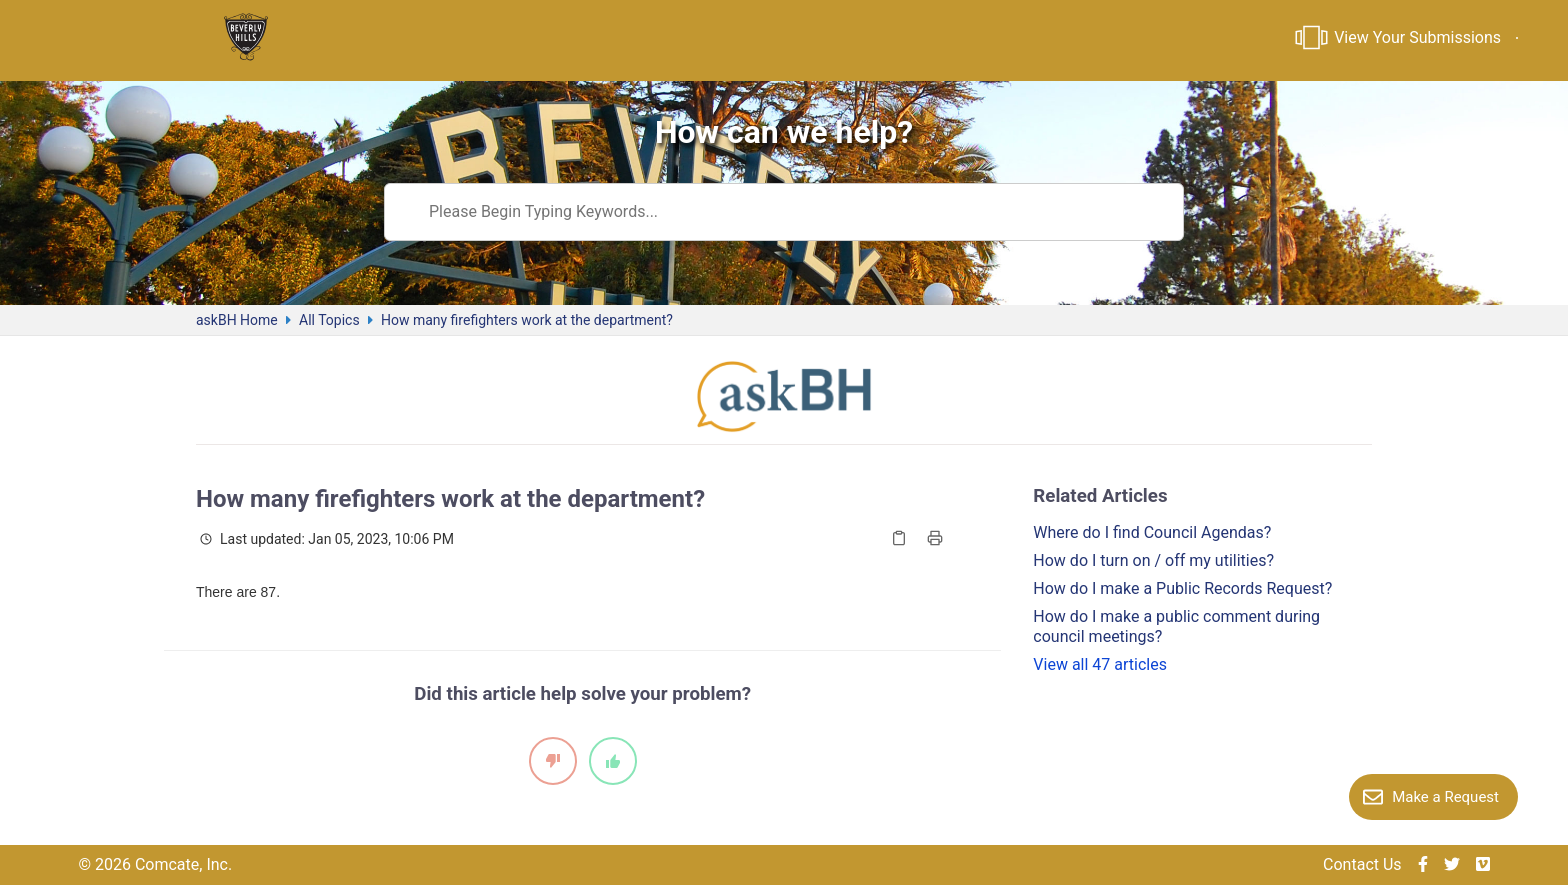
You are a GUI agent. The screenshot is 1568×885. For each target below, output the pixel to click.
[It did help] (613, 761)
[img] (1423, 865)
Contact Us (1362, 864)
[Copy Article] (899, 538)
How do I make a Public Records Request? (1182, 588)
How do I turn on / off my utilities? (1153, 560)
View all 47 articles (1100, 664)
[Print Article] (935, 538)
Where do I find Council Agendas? (1152, 532)
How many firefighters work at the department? (527, 320)
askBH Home (237, 320)
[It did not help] (553, 761)
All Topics (329, 320)
